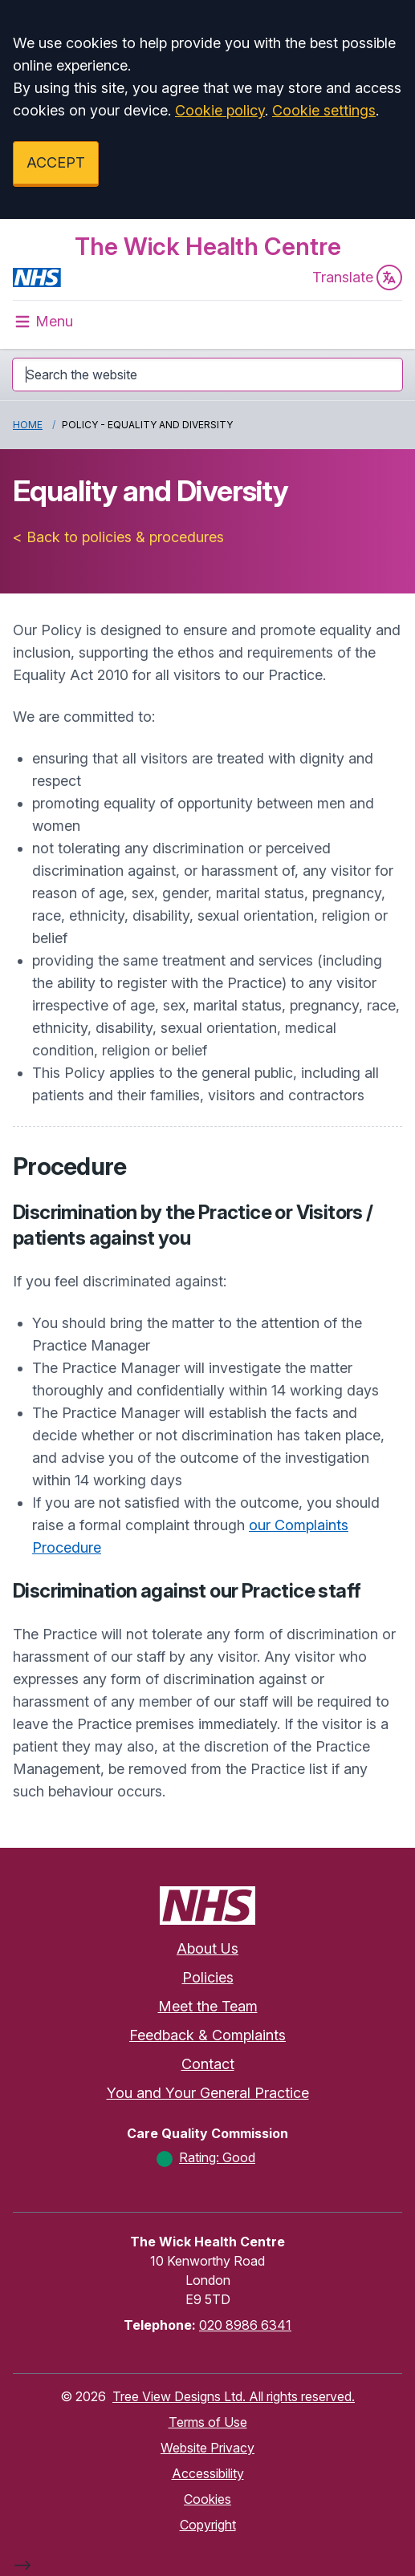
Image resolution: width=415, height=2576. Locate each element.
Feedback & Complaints (207, 2035)
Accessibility (208, 2473)
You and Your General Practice (208, 2092)
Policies (208, 1977)
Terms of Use (208, 2422)
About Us (207, 1948)
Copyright (208, 2525)
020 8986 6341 (245, 2325)
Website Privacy (207, 2448)
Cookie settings (324, 110)
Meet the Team (208, 2006)
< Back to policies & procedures (118, 537)
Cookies (207, 2499)
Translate (357, 277)
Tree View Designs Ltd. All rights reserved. (233, 2396)
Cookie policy (220, 110)
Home (28, 425)
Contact (207, 2064)
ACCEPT (55, 162)
